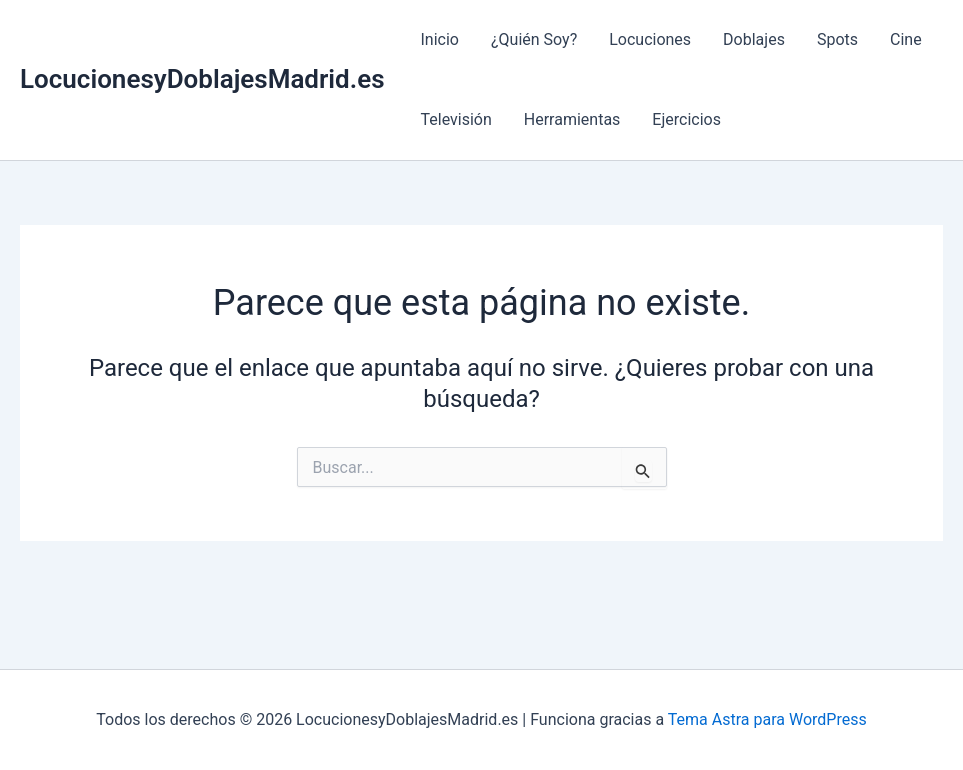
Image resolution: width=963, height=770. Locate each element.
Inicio (440, 39)
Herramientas (572, 119)
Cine (906, 39)
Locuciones (650, 39)
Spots (837, 39)
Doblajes (754, 39)
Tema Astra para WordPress (767, 719)
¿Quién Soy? (534, 39)
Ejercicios (686, 119)
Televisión (456, 119)
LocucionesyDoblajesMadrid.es (202, 79)
